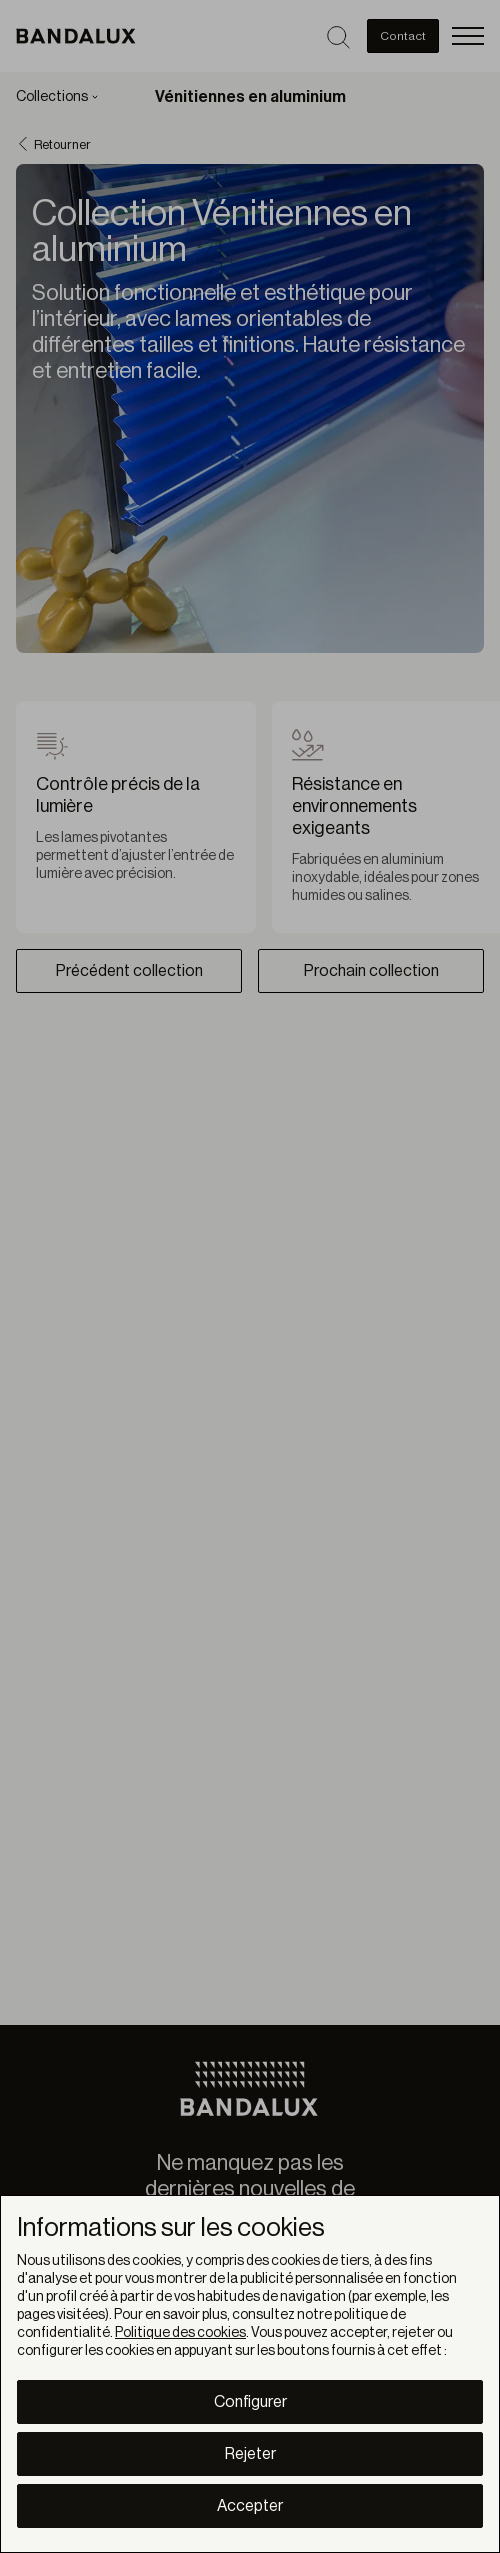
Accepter (250, 2506)
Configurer (250, 2402)
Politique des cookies (180, 2333)
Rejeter (250, 2454)
